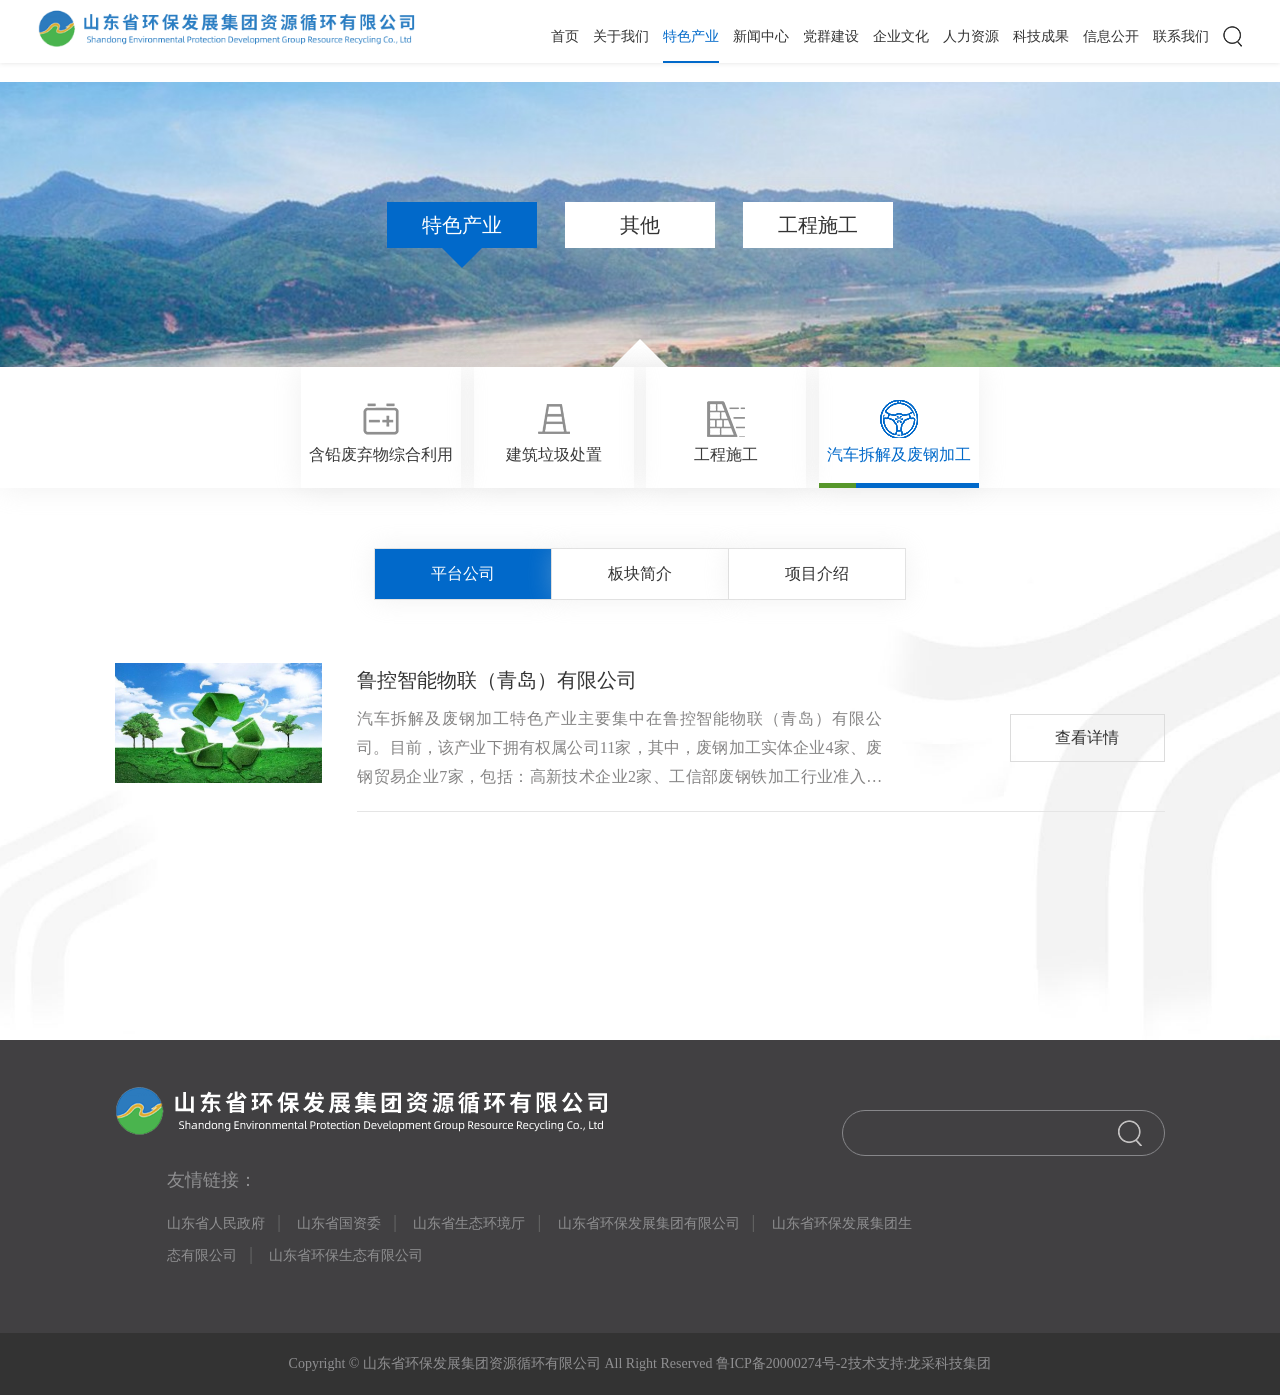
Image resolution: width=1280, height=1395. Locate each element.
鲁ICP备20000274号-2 (780, 1363)
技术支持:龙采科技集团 (920, 1363)
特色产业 (691, 36)
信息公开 (1111, 36)
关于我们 (621, 36)
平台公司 (463, 573)
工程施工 (818, 225)
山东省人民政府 (216, 1223)
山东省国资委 (339, 1223)
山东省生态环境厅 (469, 1223)
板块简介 (640, 573)
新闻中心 (761, 36)
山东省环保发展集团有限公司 (649, 1223)
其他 (640, 225)
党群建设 (831, 36)
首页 (565, 36)
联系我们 (1181, 36)
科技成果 (1041, 36)
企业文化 (901, 36)
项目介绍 (817, 573)
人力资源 (971, 36)
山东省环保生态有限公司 (346, 1255)
